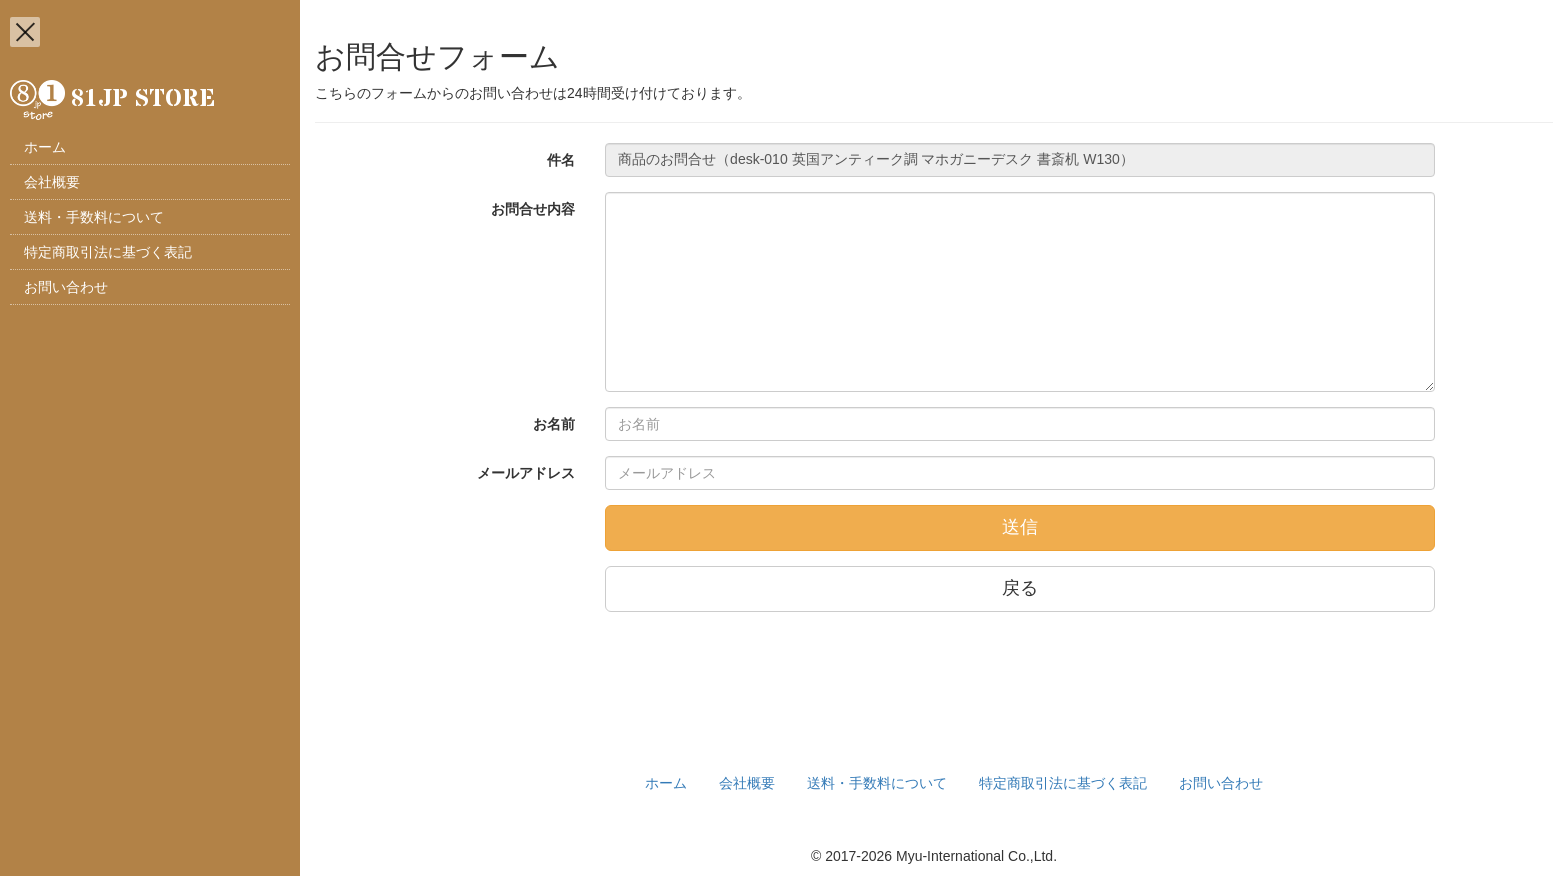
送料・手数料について (94, 217)
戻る (1020, 588)
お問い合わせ (66, 287)
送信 (1020, 527)
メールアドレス (526, 473)
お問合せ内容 (533, 209)
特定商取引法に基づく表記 (108, 252)
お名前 (554, 424)
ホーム (45, 147)
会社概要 (52, 182)
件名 (561, 160)
